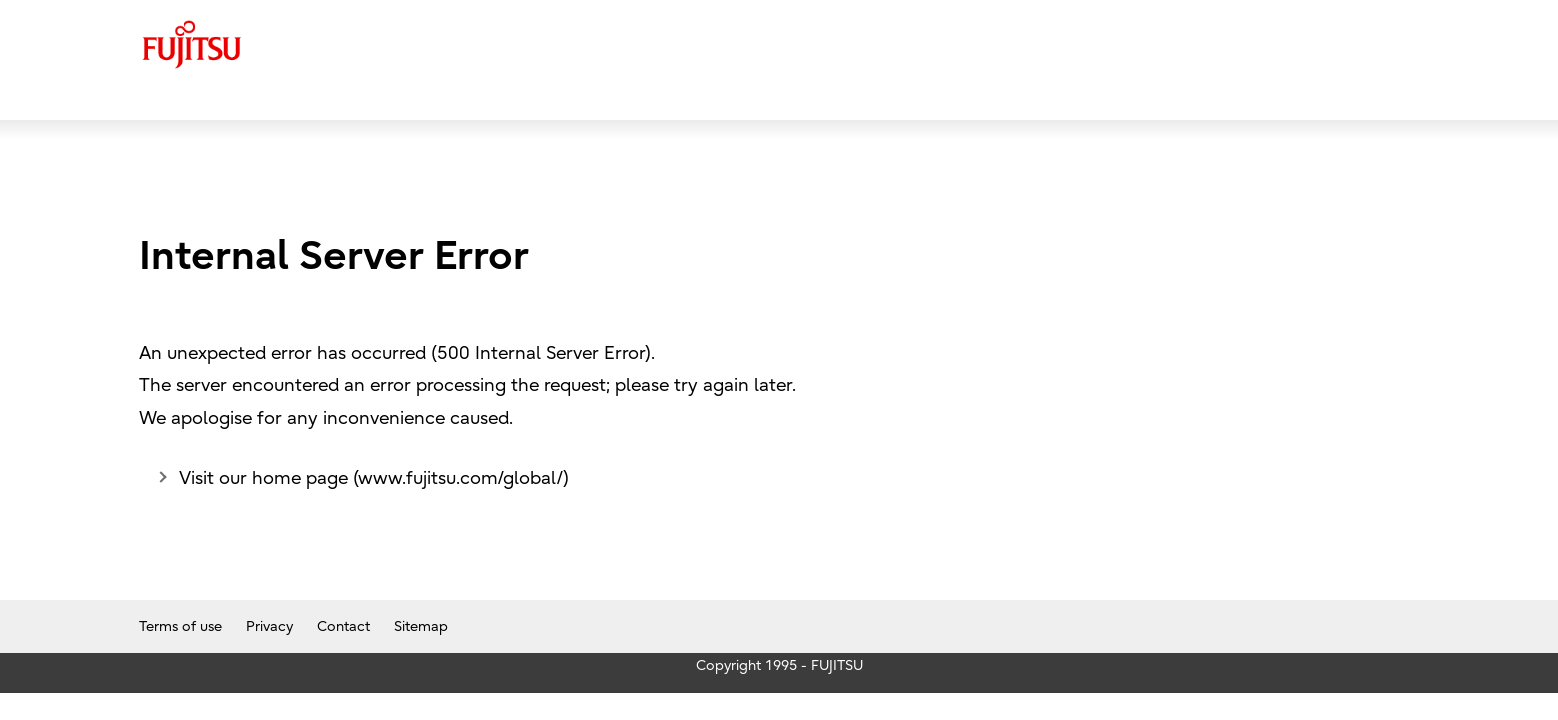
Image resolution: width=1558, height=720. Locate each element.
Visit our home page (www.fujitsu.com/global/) (374, 478)
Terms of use (180, 626)
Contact (343, 626)
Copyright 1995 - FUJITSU (779, 665)
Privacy (269, 626)
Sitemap (421, 626)
